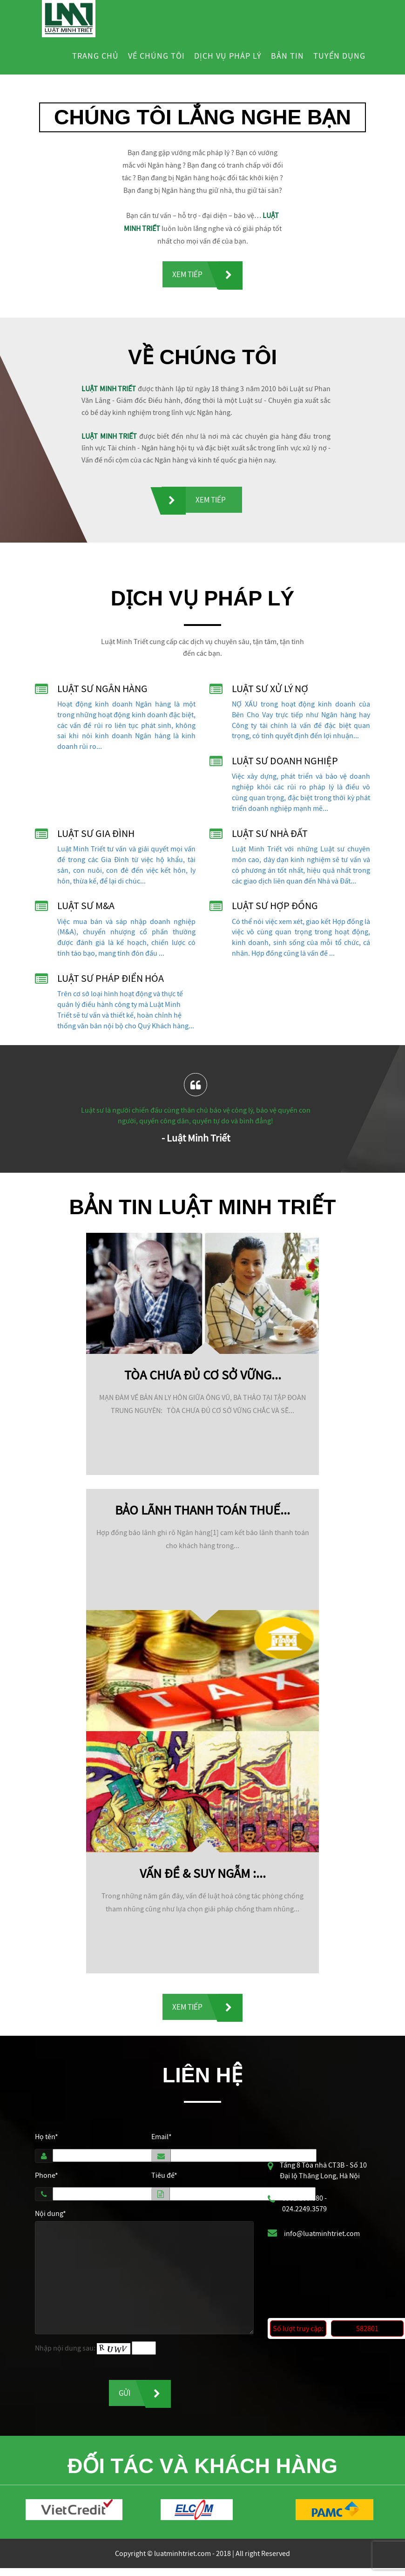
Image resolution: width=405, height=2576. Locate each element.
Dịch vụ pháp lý (228, 55)
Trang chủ (95, 55)
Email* (161, 2141)
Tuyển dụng (339, 55)
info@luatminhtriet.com (322, 2238)
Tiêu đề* (164, 2180)
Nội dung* (50, 2218)
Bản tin (287, 55)
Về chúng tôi (156, 55)
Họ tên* (46, 2141)
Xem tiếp (187, 275)
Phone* (46, 2180)
